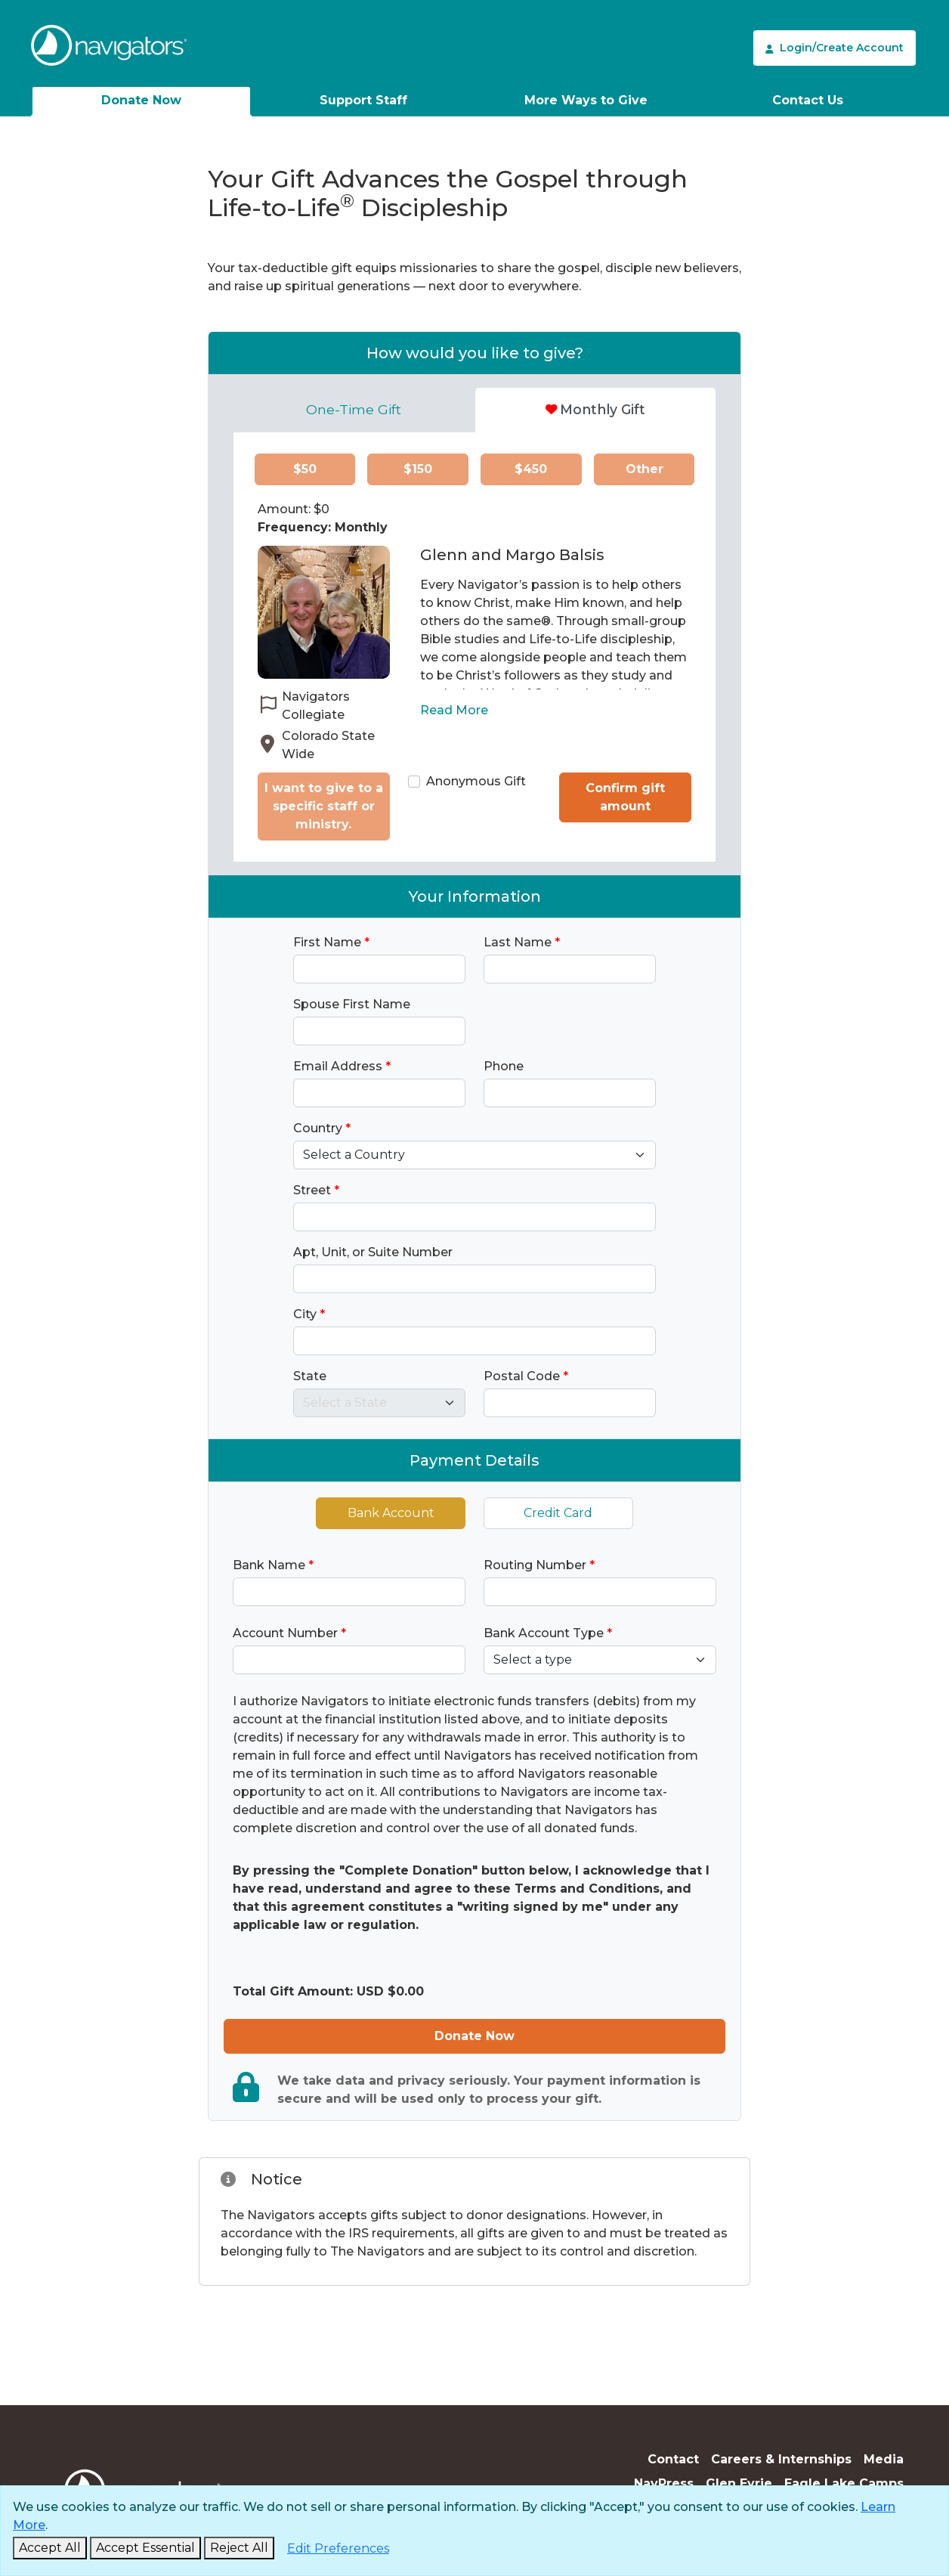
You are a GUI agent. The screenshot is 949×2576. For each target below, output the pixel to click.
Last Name (522, 942)
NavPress (664, 2483)
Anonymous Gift (476, 781)
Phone (504, 1066)
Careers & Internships (781, 2459)
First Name (331, 942)
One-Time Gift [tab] (353, 409)
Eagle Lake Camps (844, 2483)
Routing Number (539, 1565)
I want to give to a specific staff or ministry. (323, 806)
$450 (531, 469)
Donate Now (141, 100)
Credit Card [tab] (558, 1513)
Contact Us (807, 100)
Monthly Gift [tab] (595, 409)
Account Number (289, 1633)
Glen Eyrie (739, 2483)
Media (884, 2459)
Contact (673, 2459)
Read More (454, 710)
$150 (417, 469)
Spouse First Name (351, 1004)
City (309, 1314)
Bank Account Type (548, 1633)
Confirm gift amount (625, 797)
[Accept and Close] (50, 2548)
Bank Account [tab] (391, 1513)
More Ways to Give (586, 100)
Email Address (342, 1066)
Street (316, 1190)
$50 (305, 469)
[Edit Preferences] (338, 2548)
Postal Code (526, 1376)
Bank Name (273, 1565)
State (309, 1376)
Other (644, 469)
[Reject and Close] (239, 2548)
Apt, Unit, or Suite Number (373, 1252)
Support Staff (363, 100)
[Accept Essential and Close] (145, 2548)
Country (322, 1128)
